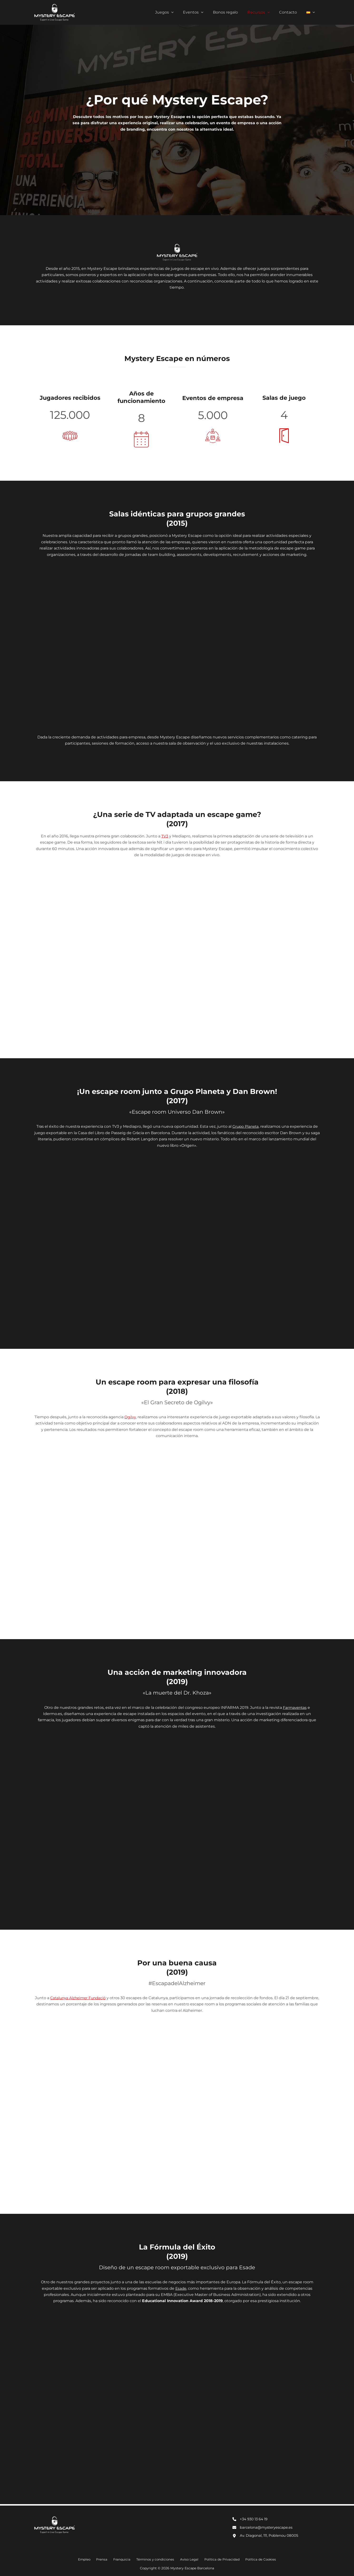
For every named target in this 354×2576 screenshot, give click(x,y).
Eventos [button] (202, 12)
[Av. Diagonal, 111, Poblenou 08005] (267, 2535)
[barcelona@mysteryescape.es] (264, 2527)
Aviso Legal (187, 2559)
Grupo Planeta (245, 1126)
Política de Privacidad (218, 2559)
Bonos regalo (232, 12)
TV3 (164, 836)
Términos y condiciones (154, 2559)
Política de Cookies (255, 2559)
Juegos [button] (175, 12)
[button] (181, 12)
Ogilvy (130, 1417)
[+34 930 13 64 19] (251, 2518)
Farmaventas (294, 1707)
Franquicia (123, 2559)
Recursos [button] (263, 12)
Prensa (105, 2559)
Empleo (89, 2559)
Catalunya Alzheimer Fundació (90, 1998)
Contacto (291, 12)
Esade (181, 2288)
